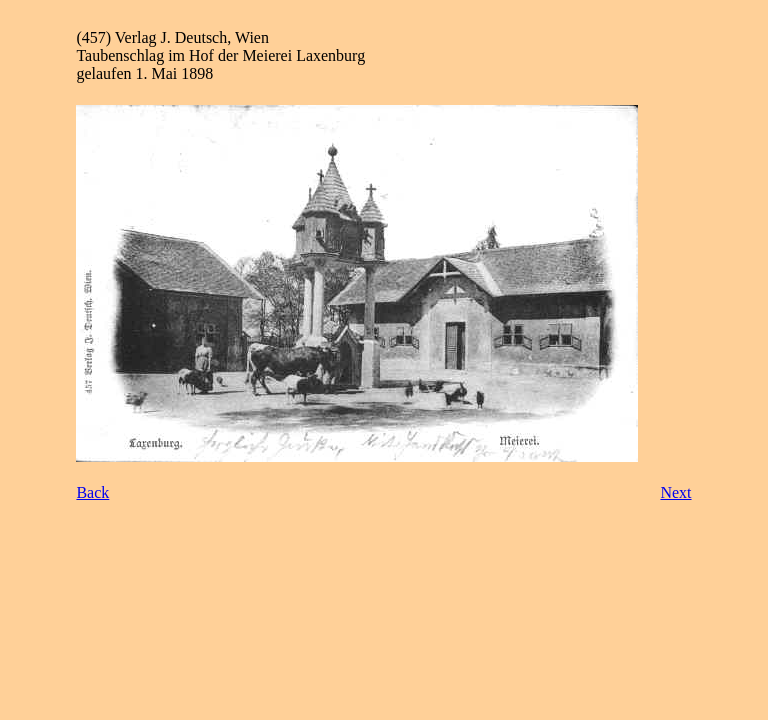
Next (675, 492)
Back (92, 492)
